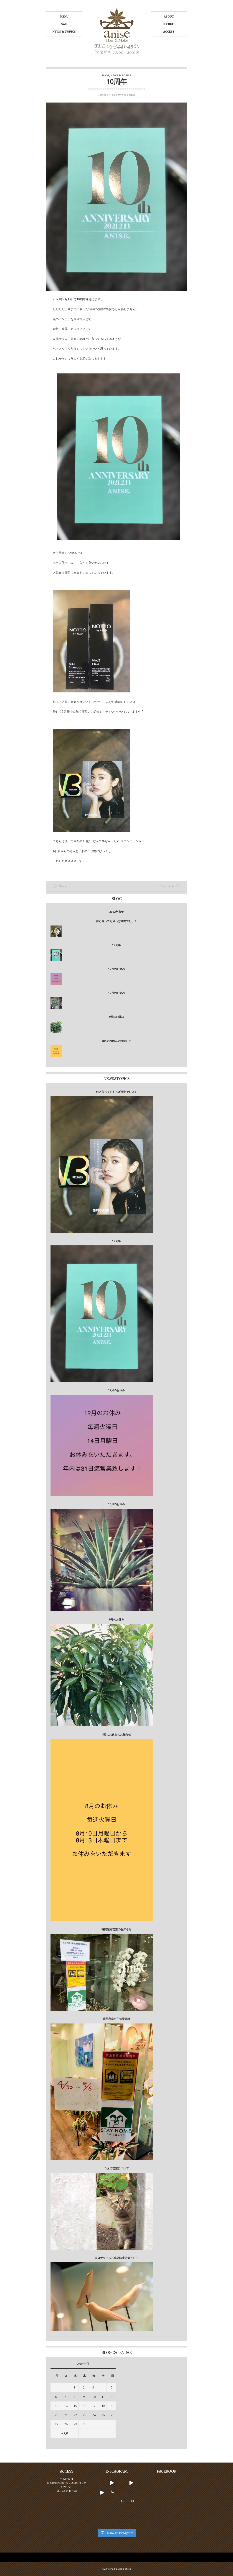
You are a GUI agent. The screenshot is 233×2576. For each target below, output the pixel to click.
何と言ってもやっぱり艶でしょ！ (116, 921)
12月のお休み (116, 969)
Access (169, 31)
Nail (64, 24)
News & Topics (64, 31)
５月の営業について (116, 2168)
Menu (64, 16)
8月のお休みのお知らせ (116, 1041)
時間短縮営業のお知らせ (116, 1929)
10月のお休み (116, 993)
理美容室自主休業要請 (116, 2019)
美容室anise (128, 94)
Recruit (168, 24)
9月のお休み (116, 1017)
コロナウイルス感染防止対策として (116, 2258)
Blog (105, 75)
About (169, 16)
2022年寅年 (116, 912)
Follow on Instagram (117, 2533)
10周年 (116, 945)
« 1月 (64, 2433)
